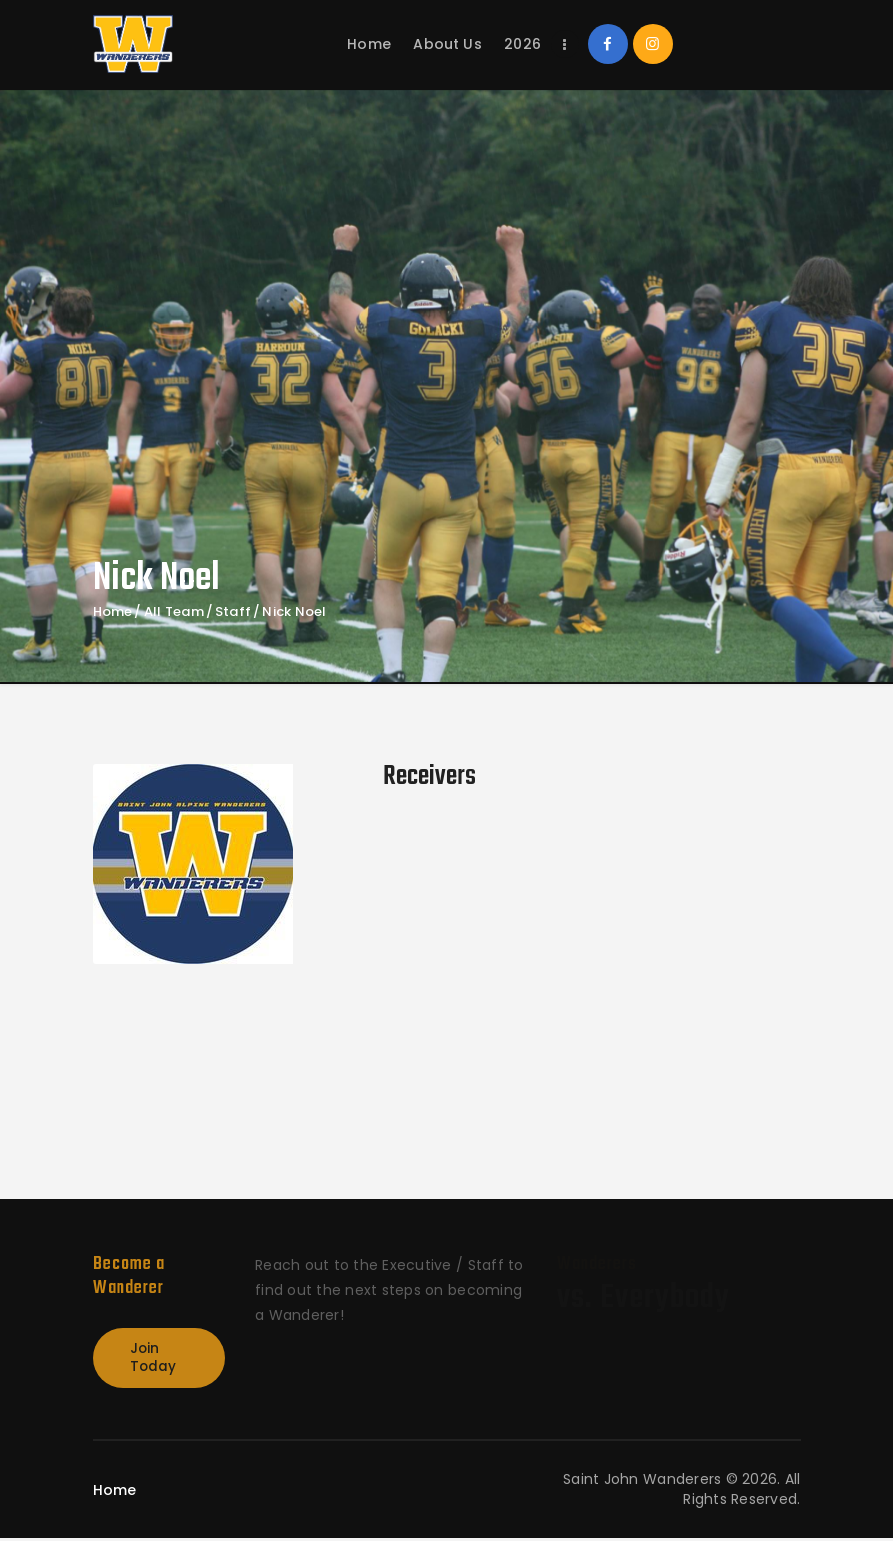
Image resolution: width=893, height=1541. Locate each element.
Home (113, 612)
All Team (174, 611)
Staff (233, 612)
